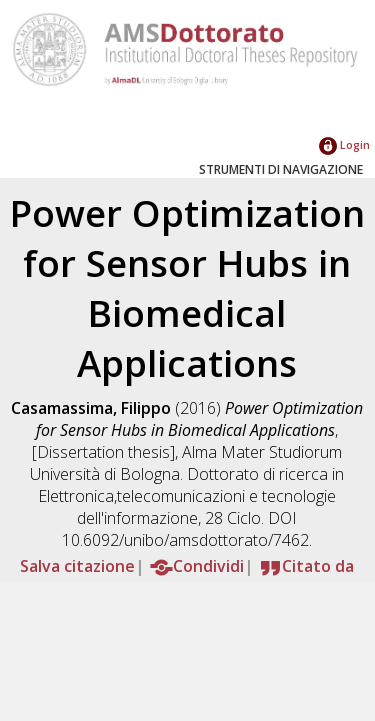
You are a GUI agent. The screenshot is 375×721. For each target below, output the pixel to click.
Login (344, 144)
